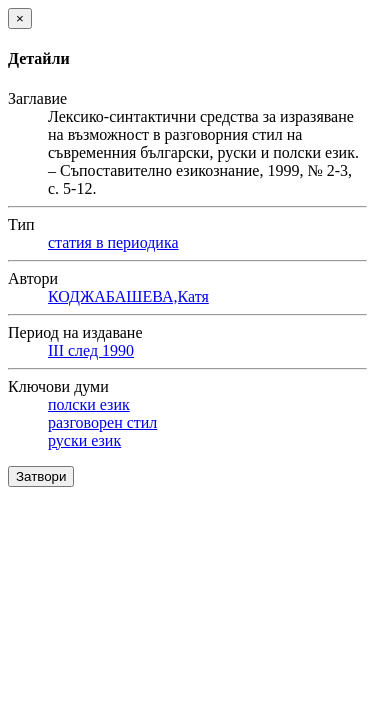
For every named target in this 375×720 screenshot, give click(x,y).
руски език (84, 440)
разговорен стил (102, 422)
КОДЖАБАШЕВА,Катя (128, 296)
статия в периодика (113, 242)
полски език (89, 404)
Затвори (41, 476)
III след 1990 (91, 350)
